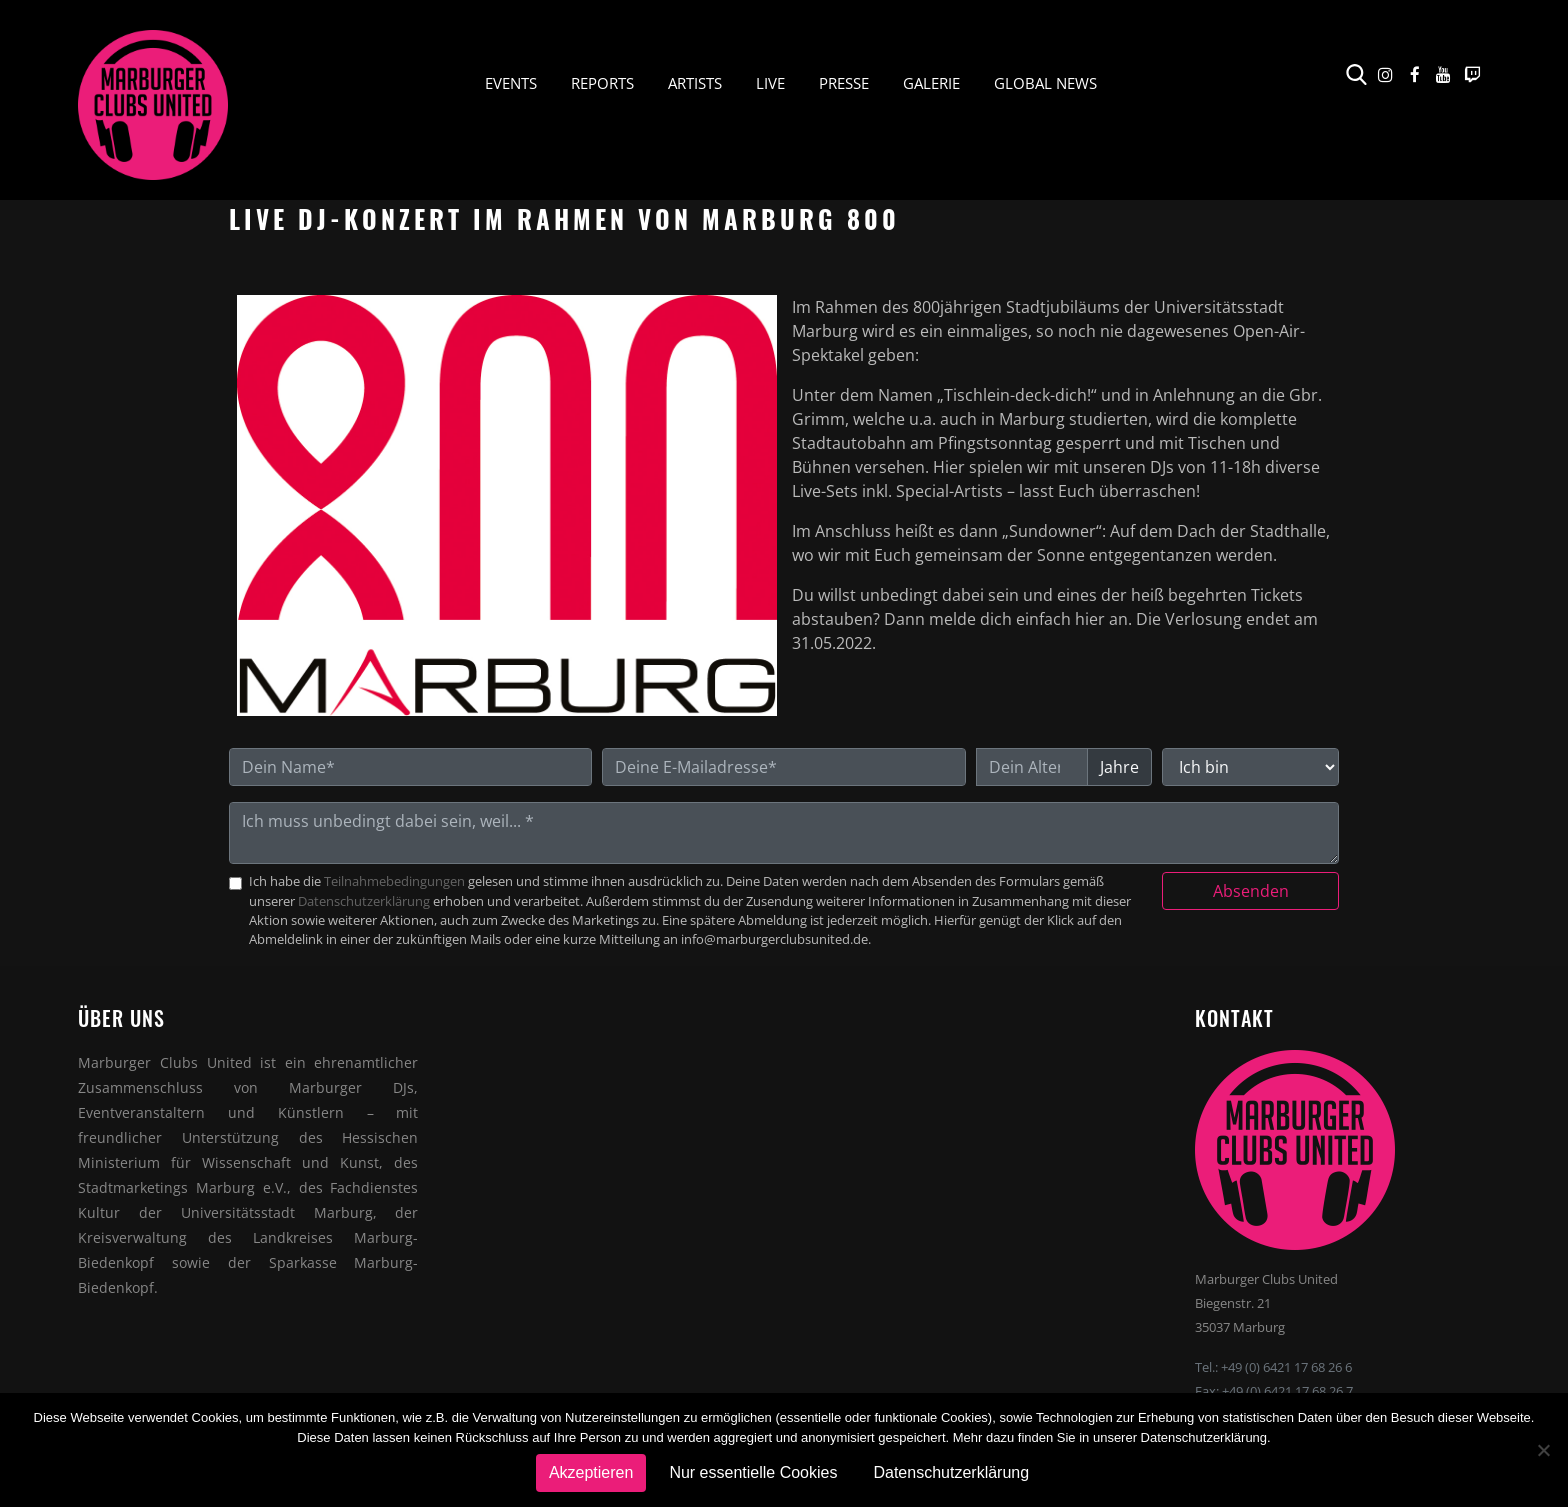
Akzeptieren (591, 1472)
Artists (695, 83)
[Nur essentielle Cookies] (1543, 1450)
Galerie (931, 83)
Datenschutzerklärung (364, 901)
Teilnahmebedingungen (394, 881)
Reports (602, 83)
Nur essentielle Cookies (753, 1472)
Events (511, 83)
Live (770, 83)
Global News (1045, 83)
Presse (844, 83)
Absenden (1251, 891)
